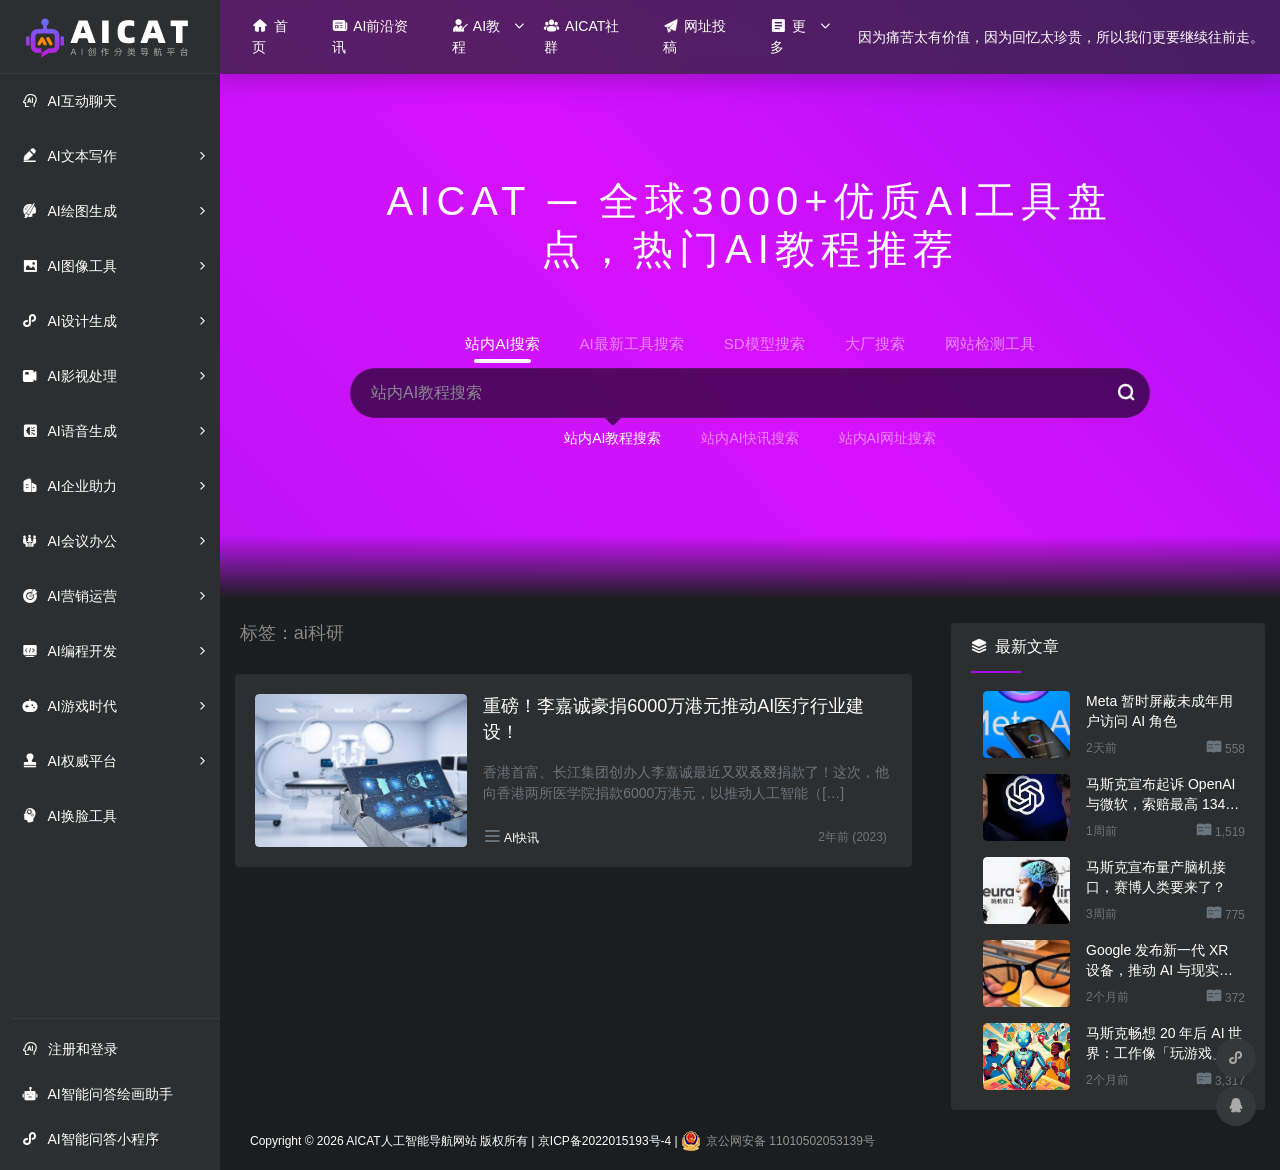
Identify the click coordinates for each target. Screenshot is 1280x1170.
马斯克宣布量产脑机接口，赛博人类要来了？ (1156, 877)
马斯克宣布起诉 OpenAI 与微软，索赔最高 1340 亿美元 (1160, 795)
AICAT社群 (581, 36)
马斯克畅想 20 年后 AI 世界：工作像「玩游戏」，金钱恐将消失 (1164, 1044)
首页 (270, 36)
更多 (788, 36)
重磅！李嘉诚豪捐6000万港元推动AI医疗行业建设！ (673, 719)
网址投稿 (695, 36)
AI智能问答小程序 (90, 1138)
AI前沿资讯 (370, 36)
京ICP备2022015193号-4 (604, 1141)
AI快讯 (521, 838)
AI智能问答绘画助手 (97, 1093)
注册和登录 (70, 1048)
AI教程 (476, 36)
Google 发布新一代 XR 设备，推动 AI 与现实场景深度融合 (1159, 961)
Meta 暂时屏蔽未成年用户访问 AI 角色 (1159, 711)
